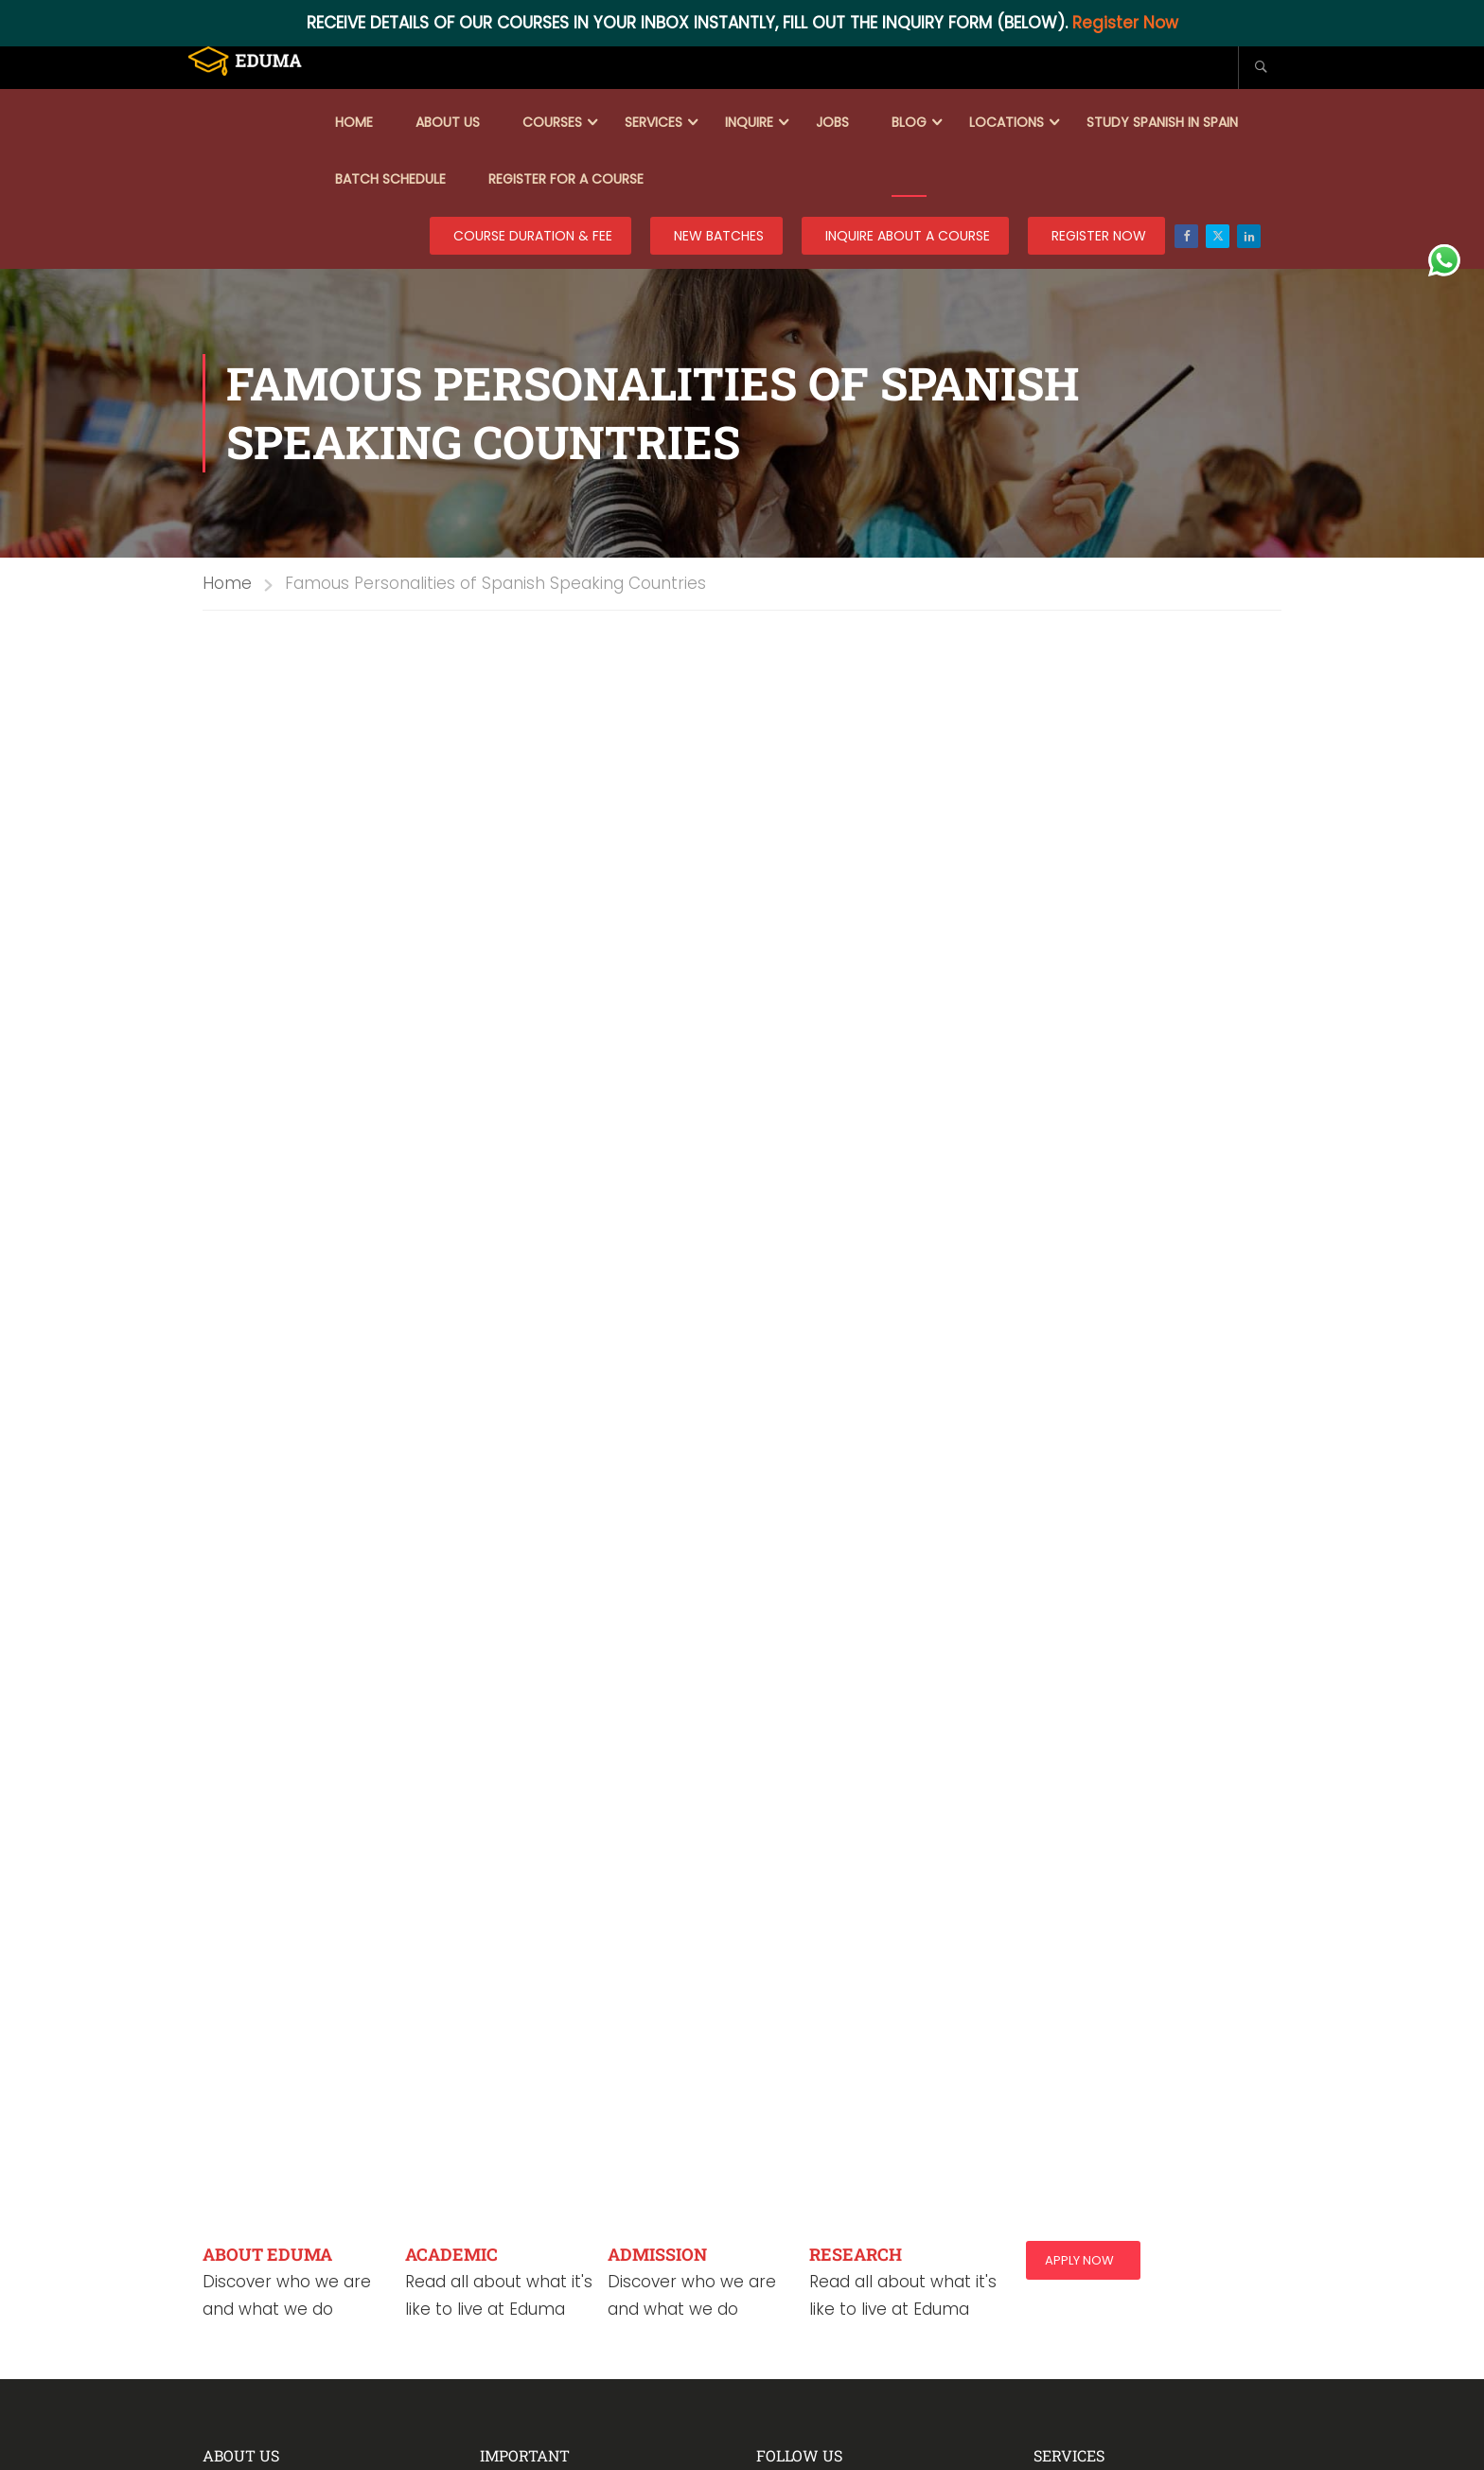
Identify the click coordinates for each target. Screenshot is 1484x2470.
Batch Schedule (390, 178)
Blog (909, 122)
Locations (1006, 122)
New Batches (719, 235)
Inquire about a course (907, 235)
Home (354, 122)
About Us (447, 122)
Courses (552, 122)
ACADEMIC (451, 2254)
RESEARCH (855, 2254)
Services (653, 122)
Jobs (832, 122)
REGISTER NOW (1098, 235)
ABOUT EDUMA (267, 2254)
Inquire (749, 122)
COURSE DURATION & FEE (532, 235)
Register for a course (566, 178)
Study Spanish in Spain (1162, 122)
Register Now (1125, 22)
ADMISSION (657, 2254)
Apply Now (1079, 2260)
